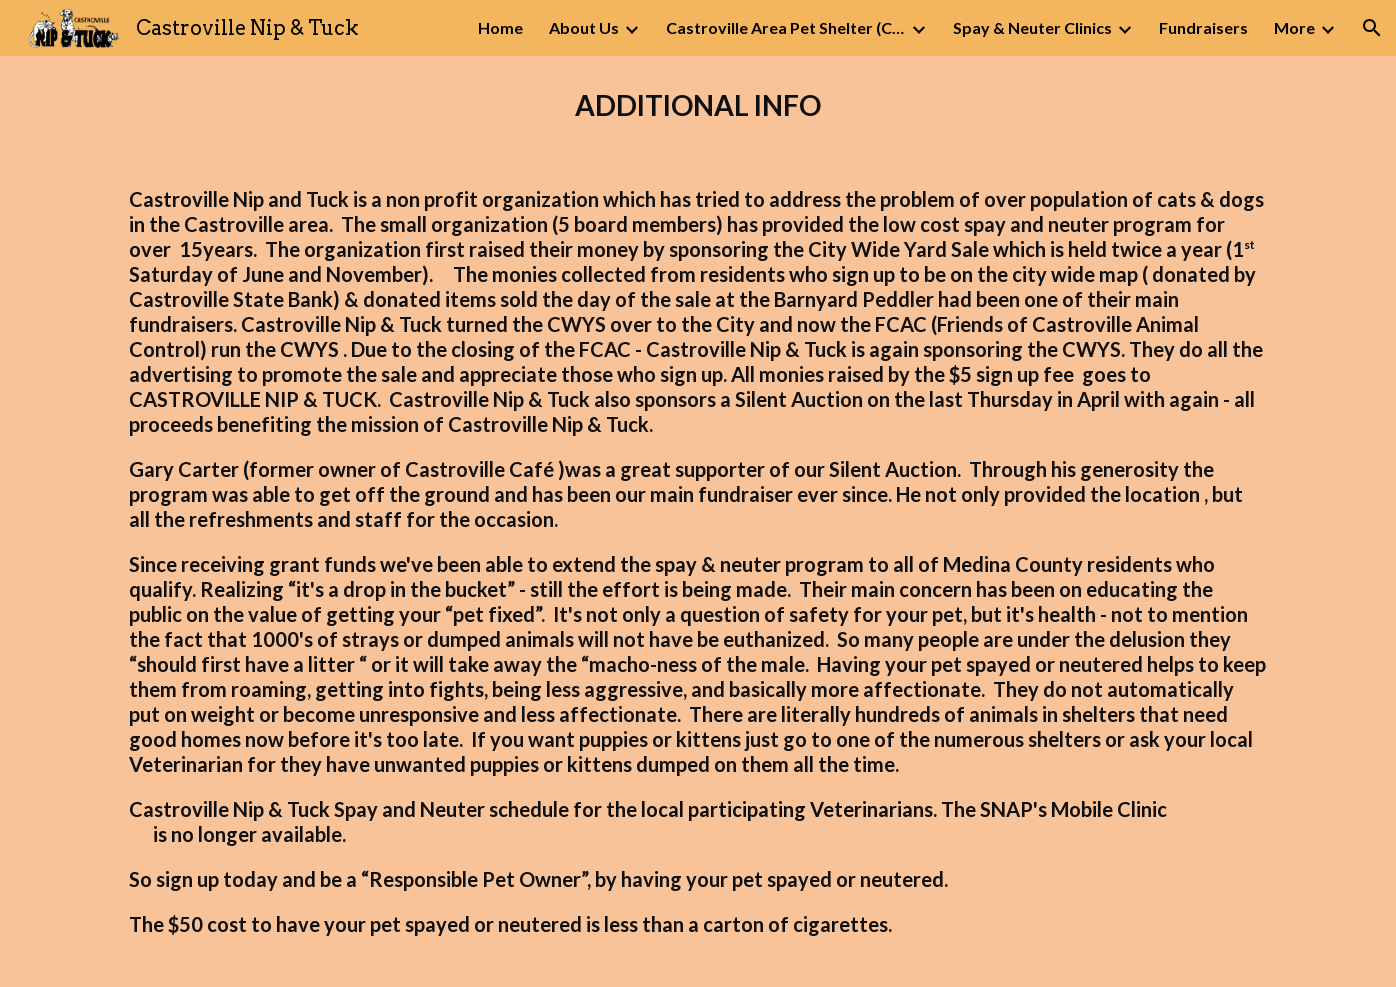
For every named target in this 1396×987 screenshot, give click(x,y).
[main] (698, 105)
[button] (1372, 28)
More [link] (1294, 27)
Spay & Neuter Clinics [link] (1032, 27)
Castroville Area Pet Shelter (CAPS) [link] (786, 27)
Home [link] (500, 27)
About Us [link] (584, 27)
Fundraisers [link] (1203, 27)
